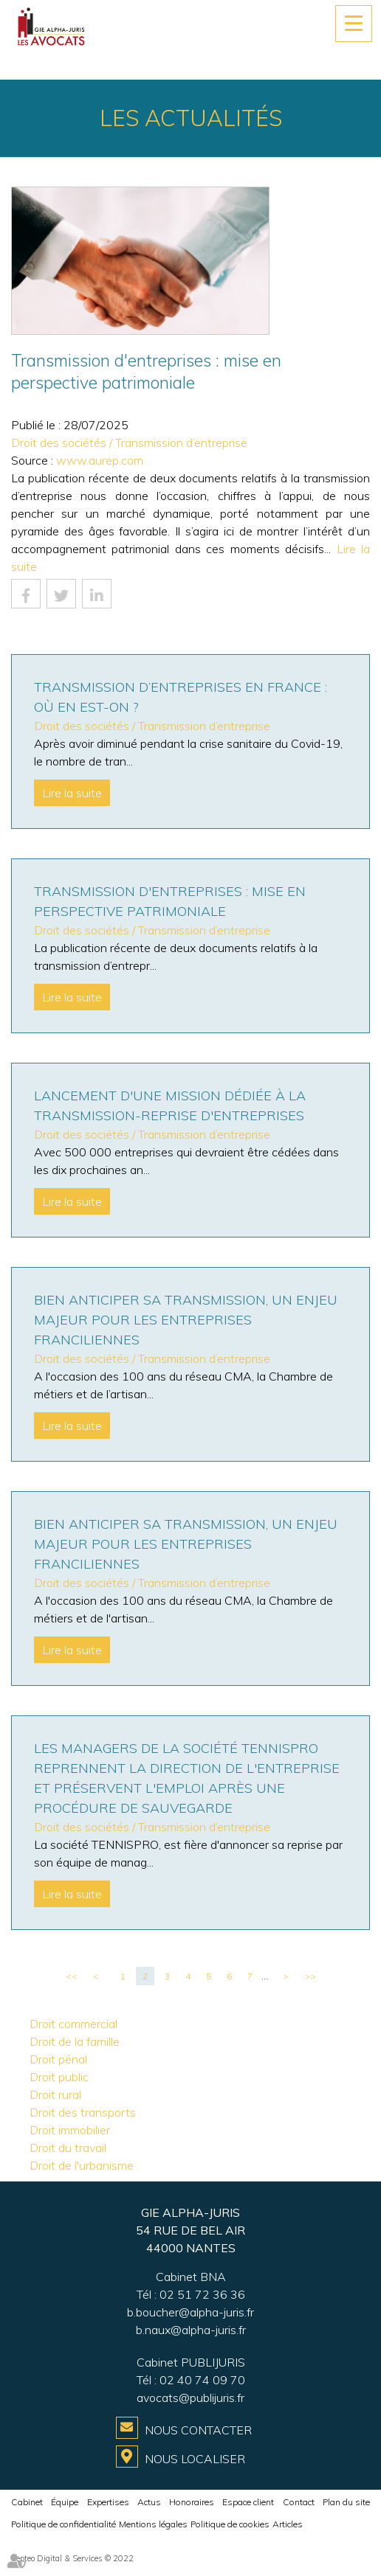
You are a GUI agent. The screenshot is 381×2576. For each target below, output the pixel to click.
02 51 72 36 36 (202, 2294)
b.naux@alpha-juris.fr (191, 2329)
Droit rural (55, 2094)
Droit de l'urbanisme (82, 2165)
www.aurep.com (99, 460)
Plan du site (346, 2501)
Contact (299, 2501)
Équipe (64, 2501)
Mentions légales (153, 2524)
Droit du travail (68, 2147)
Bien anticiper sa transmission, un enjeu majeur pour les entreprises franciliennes (185, 1319)
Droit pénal (58, 2059)
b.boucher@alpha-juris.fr (190, 2312)
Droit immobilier (70, 2129)
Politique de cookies (230, 2524)
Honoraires (191, 2501)
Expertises (108, 2501)
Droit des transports (83, 2112)
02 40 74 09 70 (202, 2379)
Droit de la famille (75, 2041)
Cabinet (27, 2501)
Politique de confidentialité (63, 2524)
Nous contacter (198, 2430)
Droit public (59, 2076)
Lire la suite (72, 792)
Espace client (248, 2501)
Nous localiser (195, 2458)
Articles (287, 2524)
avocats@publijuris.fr (190, 2397)
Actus (149, 2501)
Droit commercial (73, 2023)
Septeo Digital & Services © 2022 (72, 2558)
